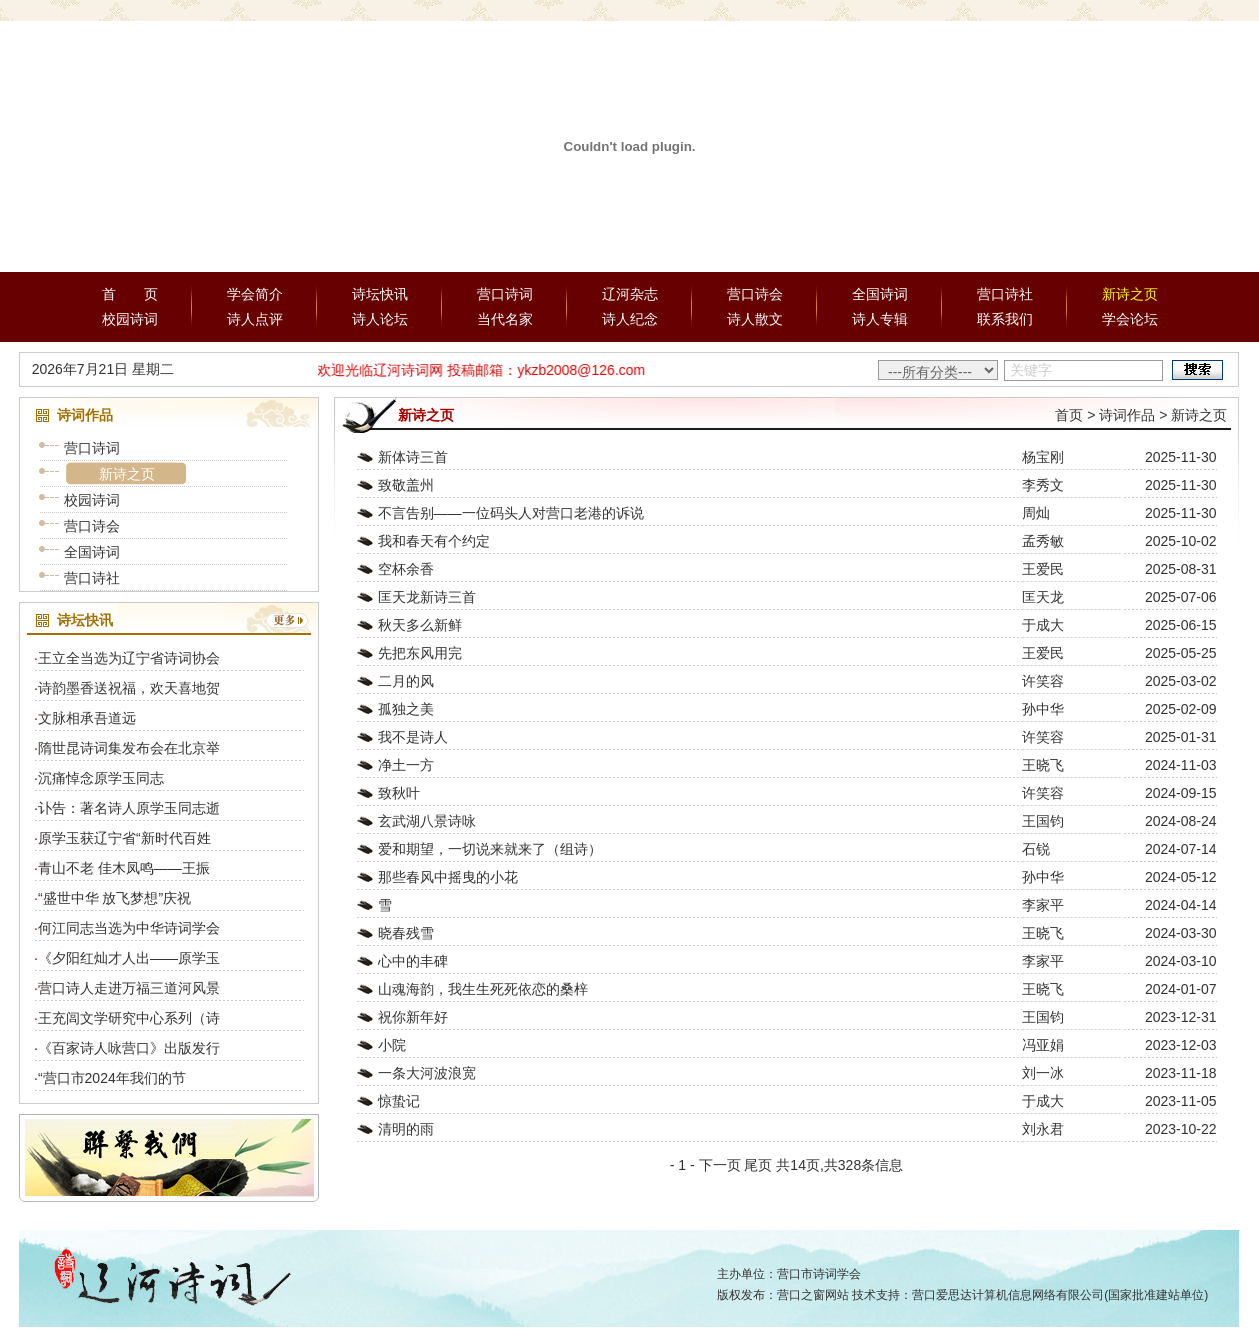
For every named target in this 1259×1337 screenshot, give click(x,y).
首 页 (130, 294)
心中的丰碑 (413, 961)
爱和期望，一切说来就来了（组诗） (490, 849)
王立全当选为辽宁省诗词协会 (129, 658)
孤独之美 (406, 709)
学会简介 (255, 294)
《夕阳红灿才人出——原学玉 (129, 958)
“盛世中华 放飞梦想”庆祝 (114, 898)
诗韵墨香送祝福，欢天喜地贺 (129, 688)
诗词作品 (1127, 415)
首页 (1069, 415)
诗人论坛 (380, 319)
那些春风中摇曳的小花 (448, 877)
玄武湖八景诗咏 (427, 821)
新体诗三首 (413, 457)
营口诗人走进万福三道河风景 (129, 988)
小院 (392, 1045)
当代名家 (505, 319)
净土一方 (406, 765)
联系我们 (1005, 319)
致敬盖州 (406, 485)
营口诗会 (755, 294)
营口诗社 (1005, 294)
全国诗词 (880, 294)
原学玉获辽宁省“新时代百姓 (124, 838)
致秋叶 (399, 793)
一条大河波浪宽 (427, 1073)
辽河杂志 (630, 294)
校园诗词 (130, 319)
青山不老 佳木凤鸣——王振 (124, 868)
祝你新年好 (413, 1017)
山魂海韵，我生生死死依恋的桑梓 (483, 989)
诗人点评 (255, 319)
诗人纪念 (630, 319)
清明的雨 (406, 1129)
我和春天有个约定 (434, 541)
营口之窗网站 (813, 1295)
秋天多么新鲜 (420, 625)
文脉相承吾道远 (87, 718)
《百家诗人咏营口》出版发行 (129, 1048)
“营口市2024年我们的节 (112, 1078)
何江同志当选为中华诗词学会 (129, 928)
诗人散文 (755, 319)
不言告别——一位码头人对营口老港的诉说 (511, 513)
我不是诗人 (413, 737)
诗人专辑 (880, 319)
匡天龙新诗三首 (427, 597)
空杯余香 (406, 569)
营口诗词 (505, 294)
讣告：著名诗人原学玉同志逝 (129, 808)
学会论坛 (1130, 319)
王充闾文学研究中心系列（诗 (129, 1018)
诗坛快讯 (380, 294)
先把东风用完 (420, 653)
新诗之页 (1130, 294)
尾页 (758, 1165)
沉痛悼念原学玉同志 (101, 778)
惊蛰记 (399, 1101)
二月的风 (406, 681)
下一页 (720, 1165)
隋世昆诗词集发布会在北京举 (129, 748)
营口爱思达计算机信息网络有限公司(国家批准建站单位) (1060, 1295)
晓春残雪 (406, 933)
